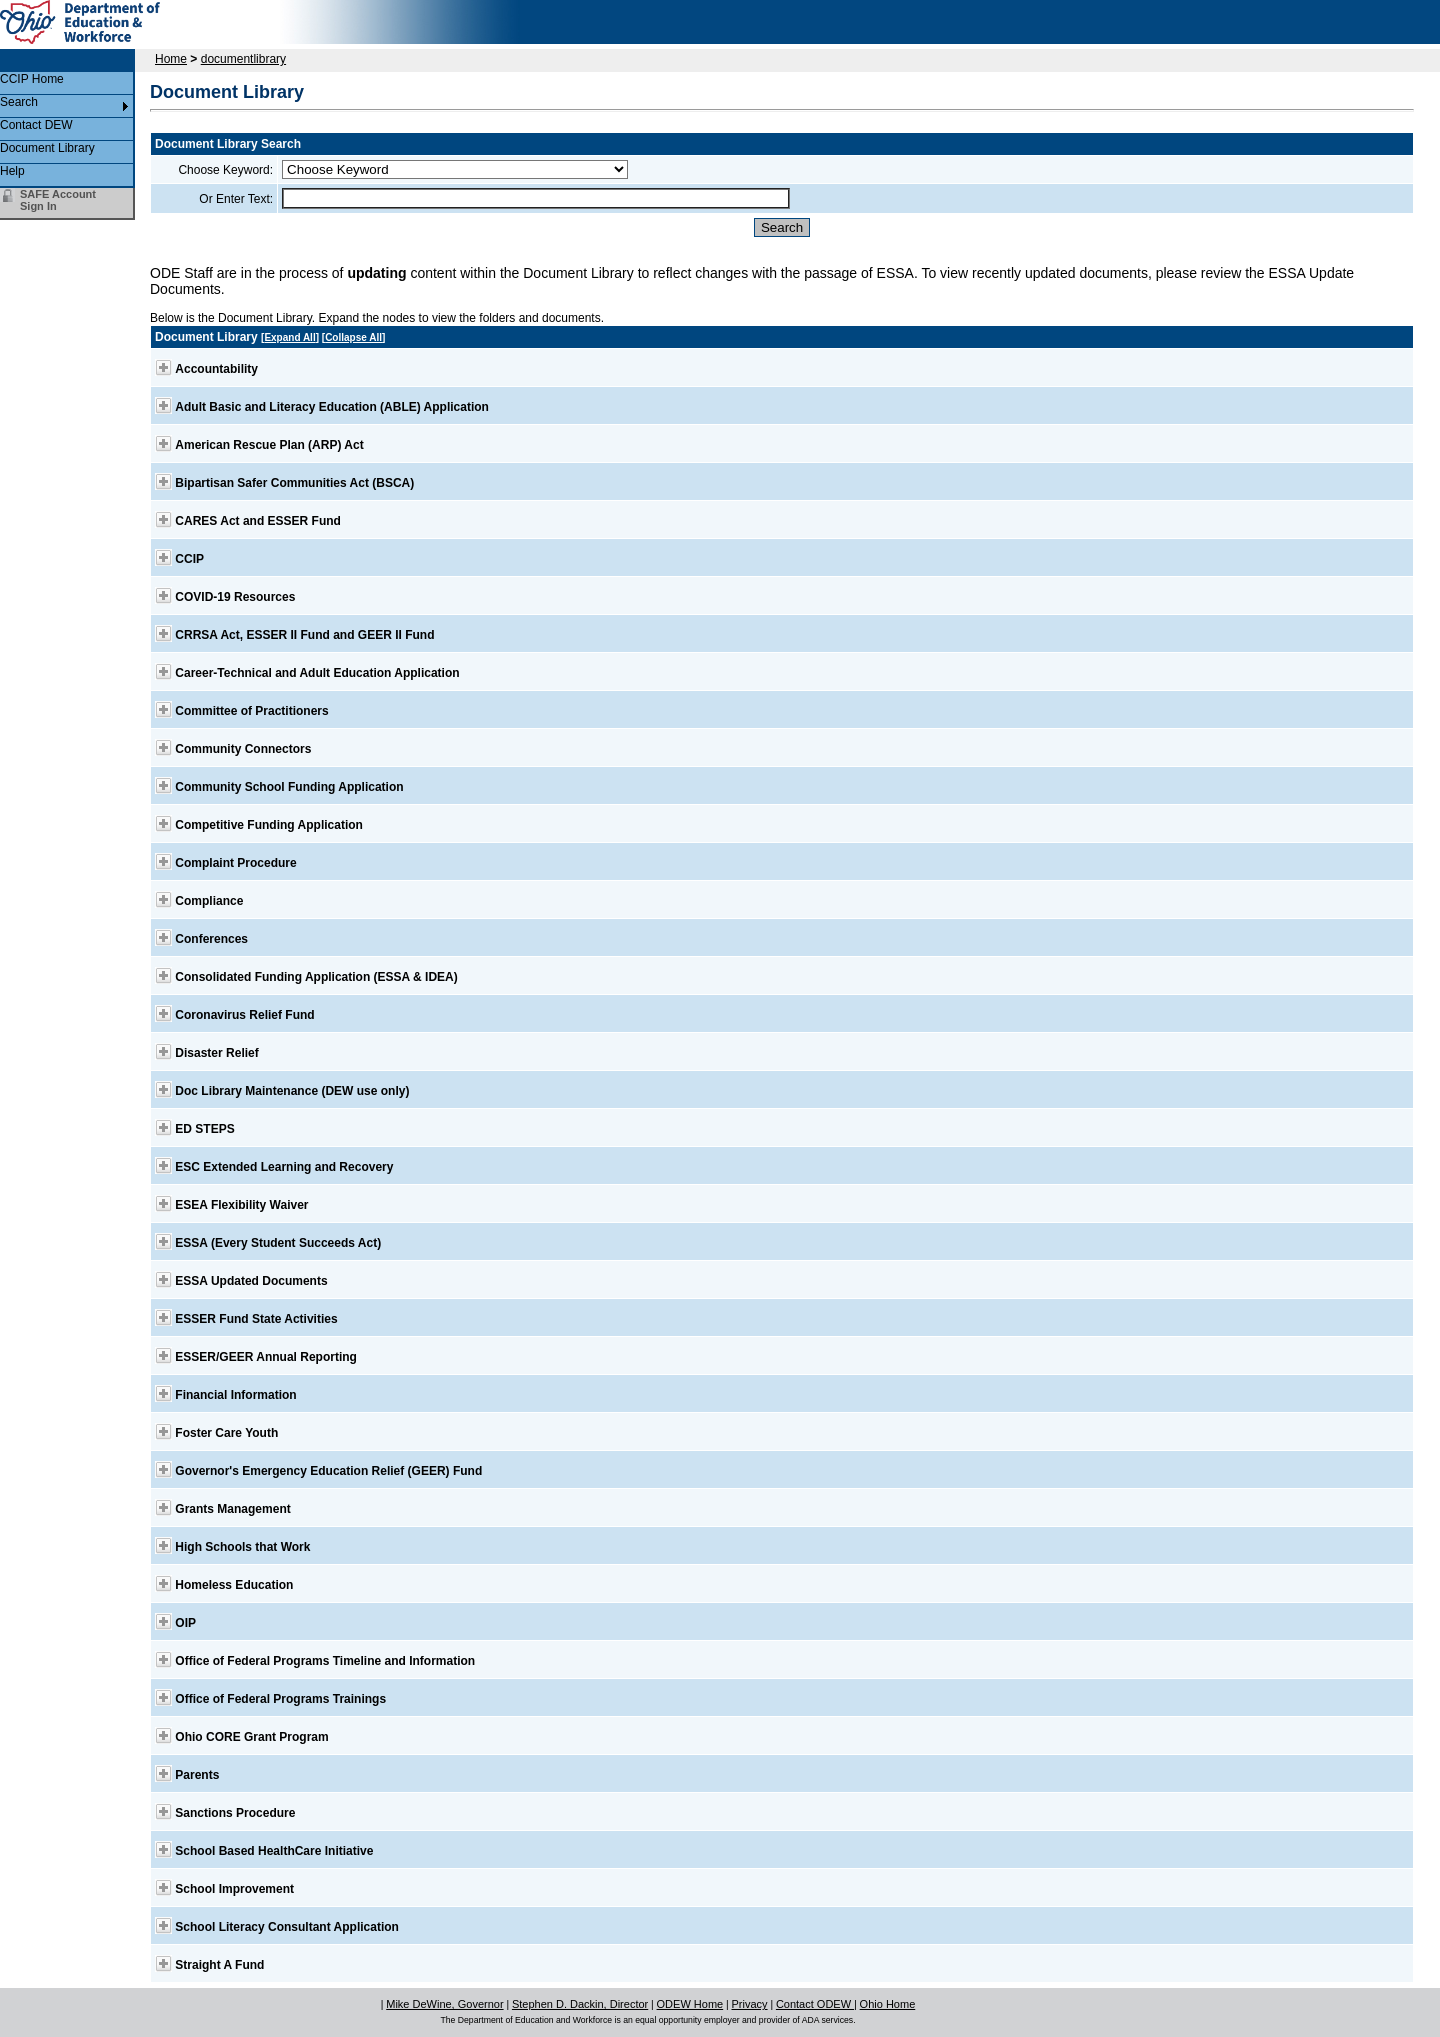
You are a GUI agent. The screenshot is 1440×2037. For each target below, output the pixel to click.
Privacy (750, 2004)
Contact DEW (36, 125)
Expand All (289, 337)
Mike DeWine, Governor (444, 2004)
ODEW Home (690, 2004)
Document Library (47, 148)
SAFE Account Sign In (58, 200)
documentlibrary (243, 59)
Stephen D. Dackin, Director (580, 2004)
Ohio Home (888, 2004)
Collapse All (353, 337)
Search (19, 102)
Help (12, 171)
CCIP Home (32, 79)
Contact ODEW (815, 2004)
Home (171, 59)
